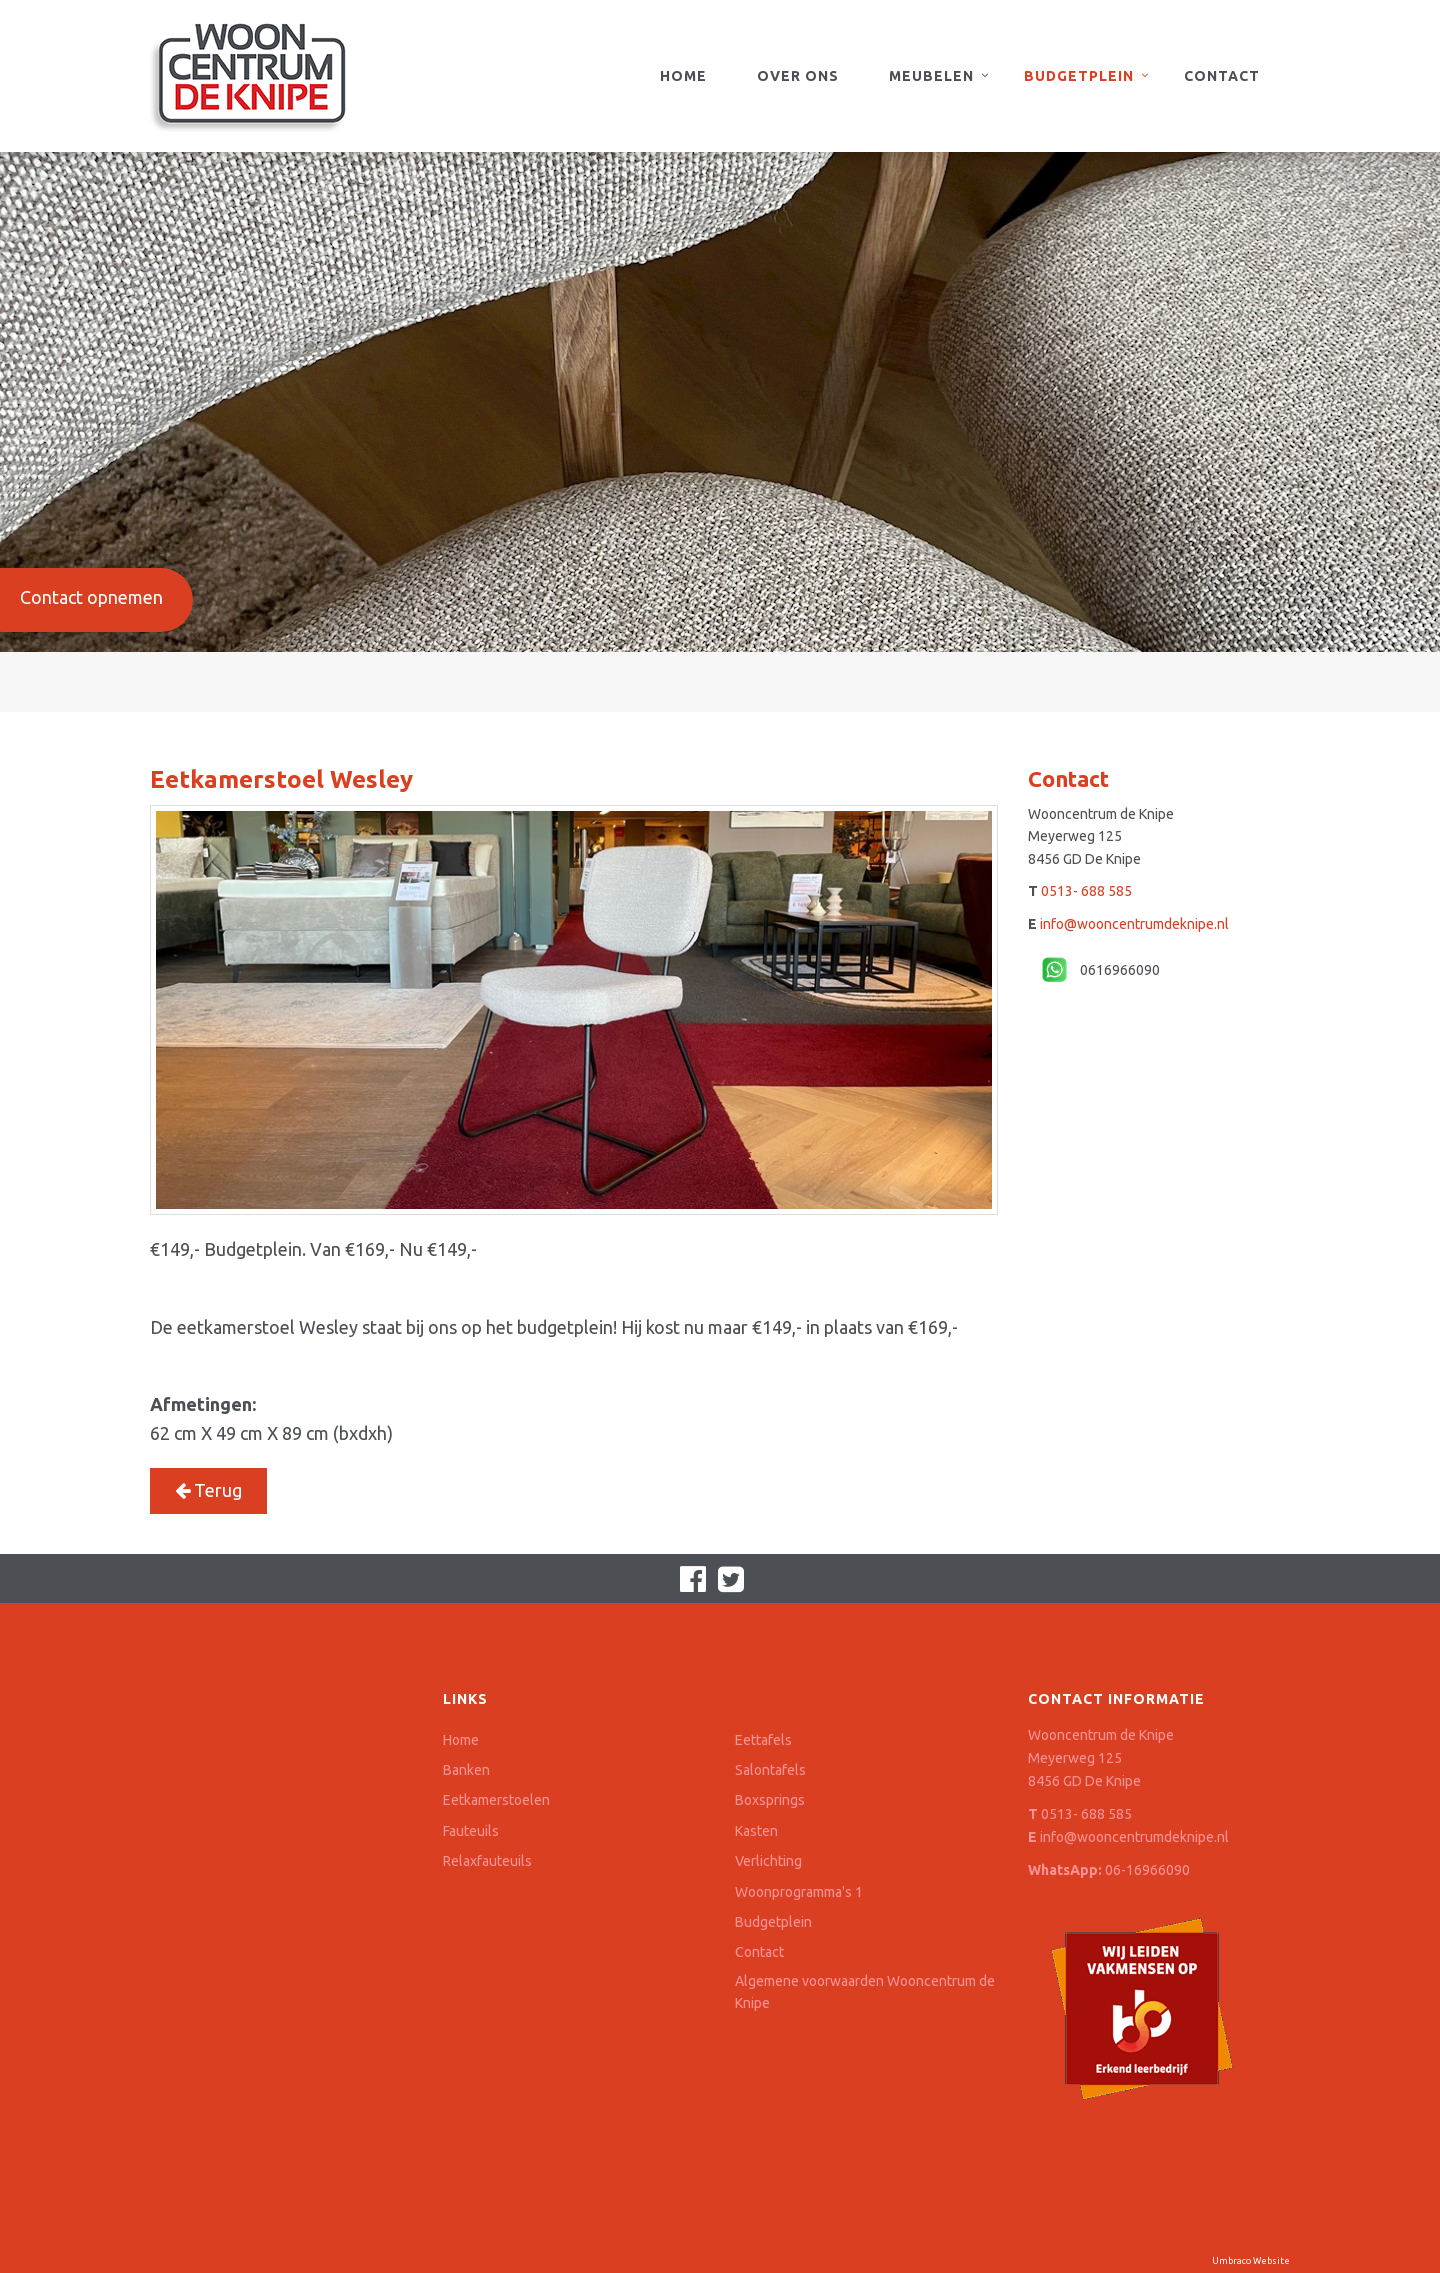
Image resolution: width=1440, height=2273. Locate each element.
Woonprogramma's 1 (799, 1892)
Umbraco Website (1251, 2261)
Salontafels (770, 1770)
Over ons (798, 76)
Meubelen (931, 76)
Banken (466, 1770)
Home (683, 76)
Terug (208, 1490)
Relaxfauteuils (487, 1861)
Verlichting (768, 1861)
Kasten (756, 1831)
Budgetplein (1079, 76)
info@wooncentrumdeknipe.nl (1134, 924)
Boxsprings (770, 1800)
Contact (1222, 76)
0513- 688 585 (1086, 891)
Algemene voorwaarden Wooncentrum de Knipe (865, 1992)
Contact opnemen (91, 597)
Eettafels (763, 1740)
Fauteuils (471, 1831)
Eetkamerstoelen (496, 1800)
